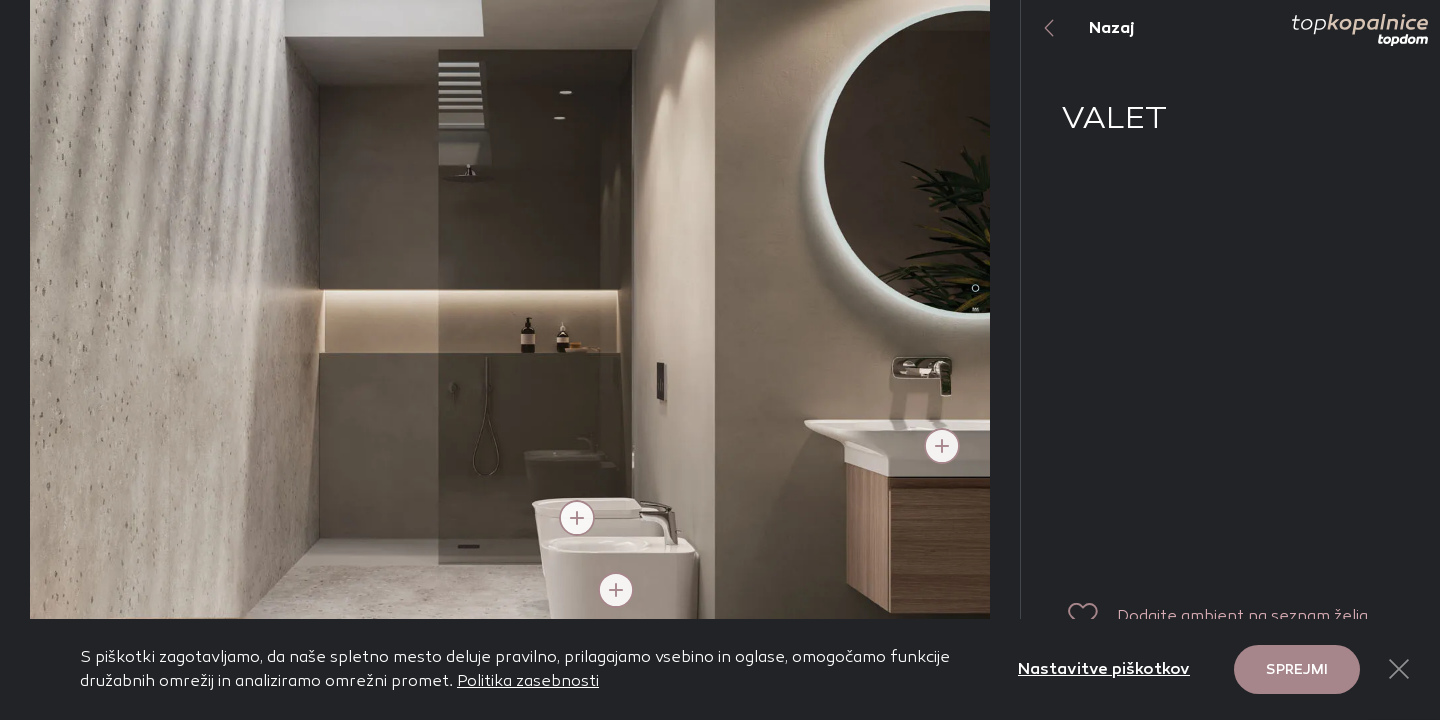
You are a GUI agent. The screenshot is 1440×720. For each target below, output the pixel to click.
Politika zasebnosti (528, 680)
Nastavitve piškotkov (1104, 668)
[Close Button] (1399, 669)
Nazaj (1078, 28)
